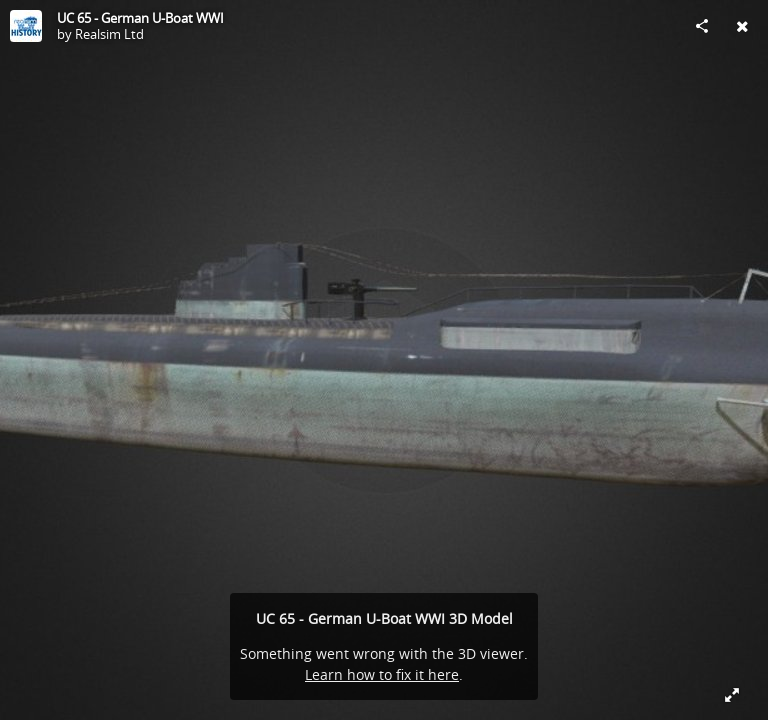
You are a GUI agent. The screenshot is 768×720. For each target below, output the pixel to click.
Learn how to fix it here (382, 674)
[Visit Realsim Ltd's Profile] (26, 26)
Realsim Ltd (109, 34)
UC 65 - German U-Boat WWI (140, 18)
